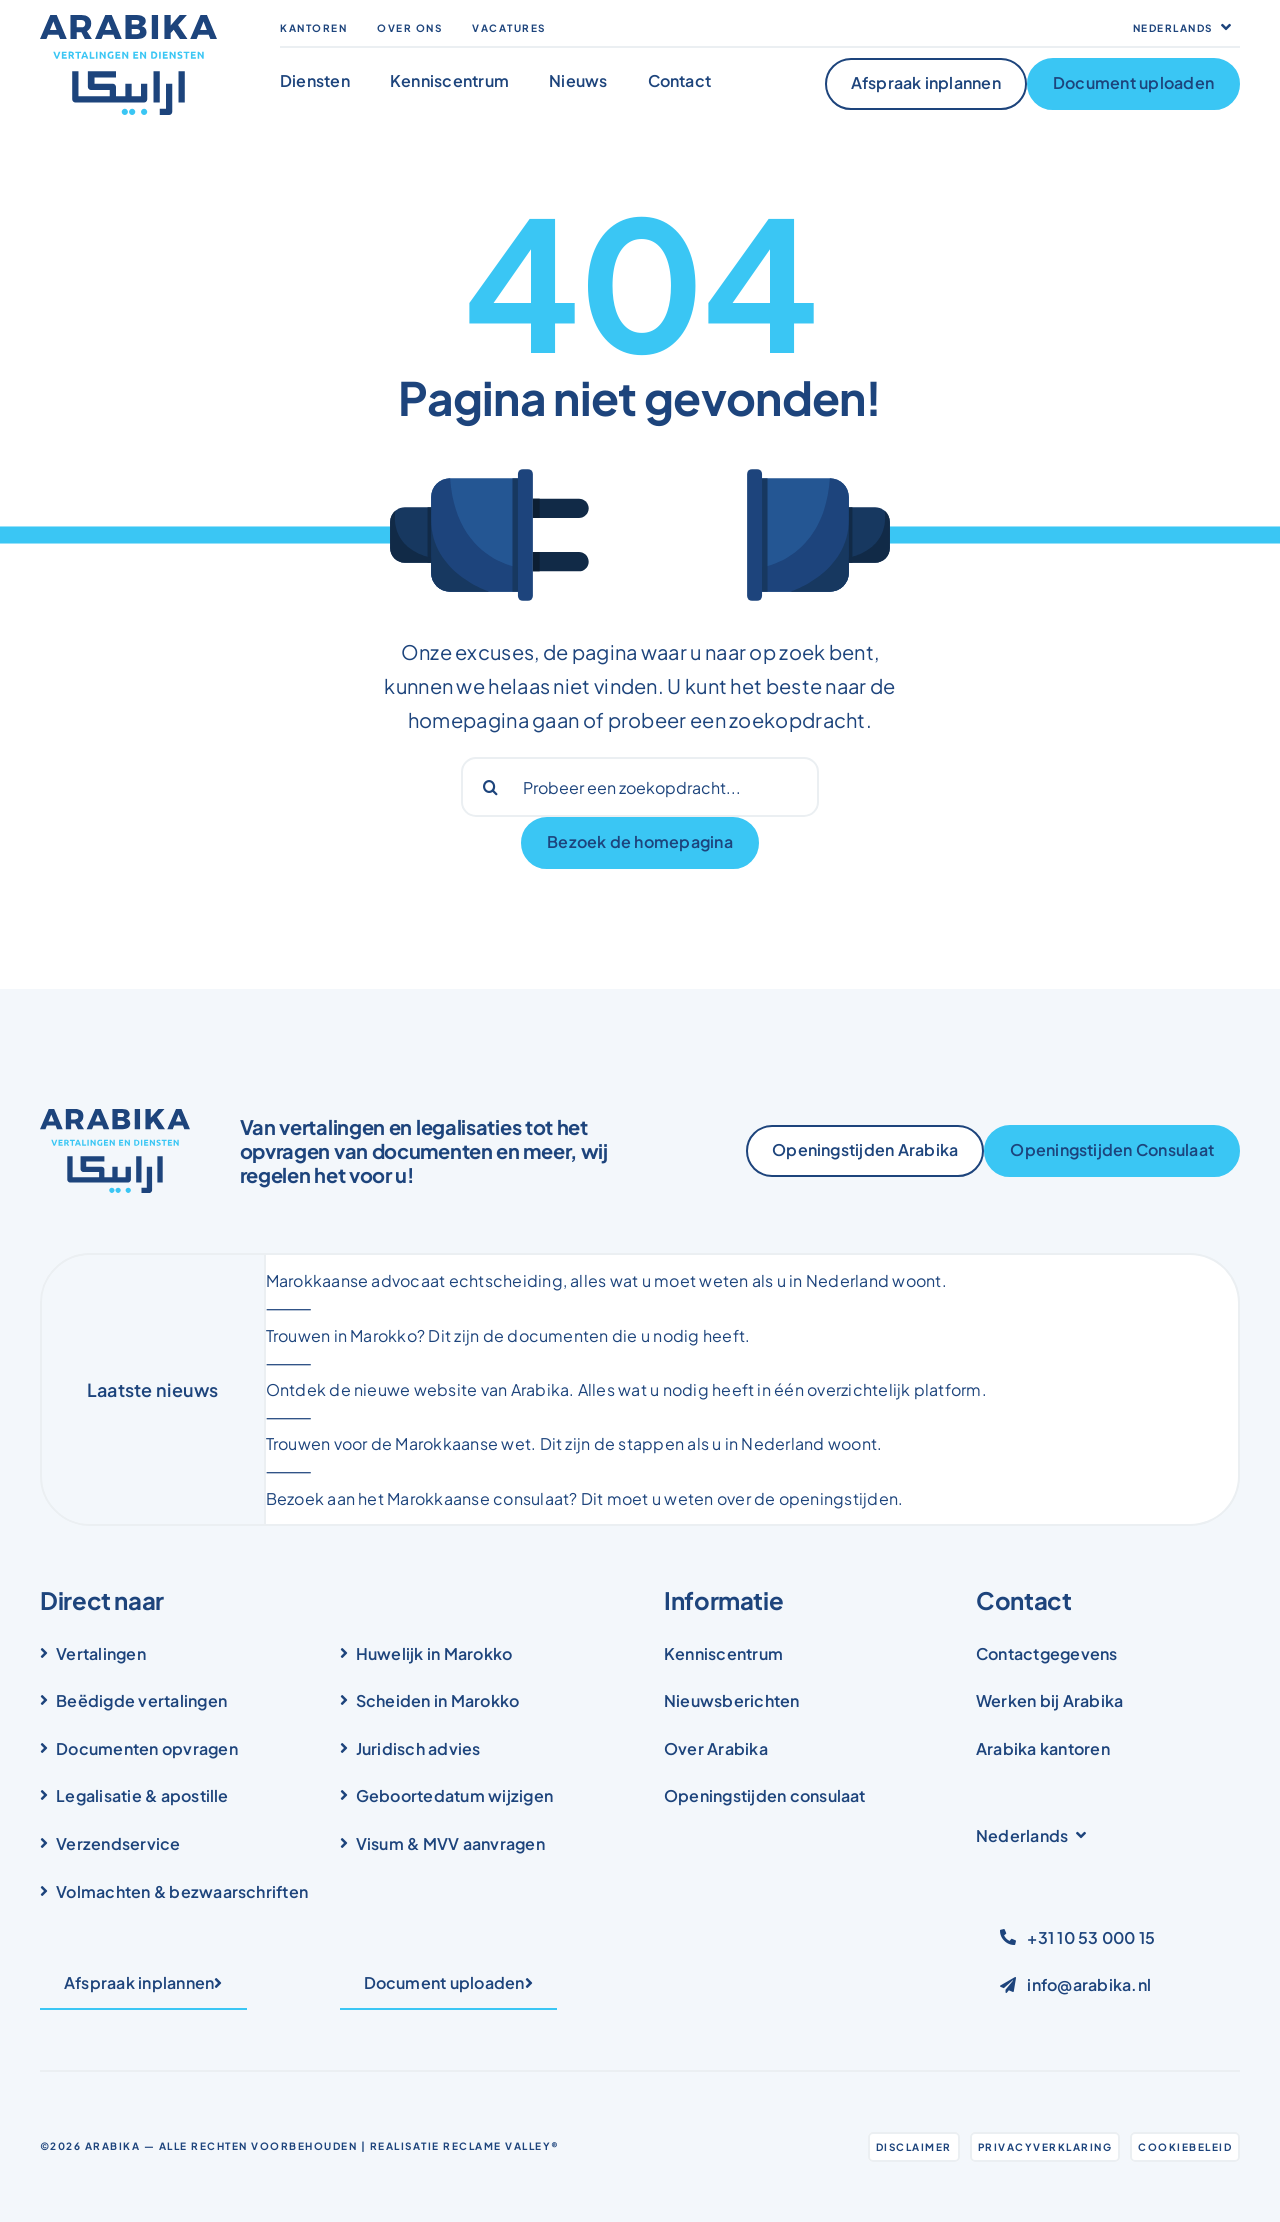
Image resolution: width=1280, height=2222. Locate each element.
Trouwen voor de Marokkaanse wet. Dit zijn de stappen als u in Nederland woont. (574, 1443)
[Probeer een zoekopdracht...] (640, 787)
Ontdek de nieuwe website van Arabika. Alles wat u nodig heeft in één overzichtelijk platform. (626, 1389)
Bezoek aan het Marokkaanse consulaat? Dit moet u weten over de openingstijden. (585, 1498)
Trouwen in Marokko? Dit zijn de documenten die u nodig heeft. (508, 1335)
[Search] (491, 787)
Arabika (113, 2146)
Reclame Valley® (501, 2146)
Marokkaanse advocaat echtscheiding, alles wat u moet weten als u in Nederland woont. (606, 1280)
